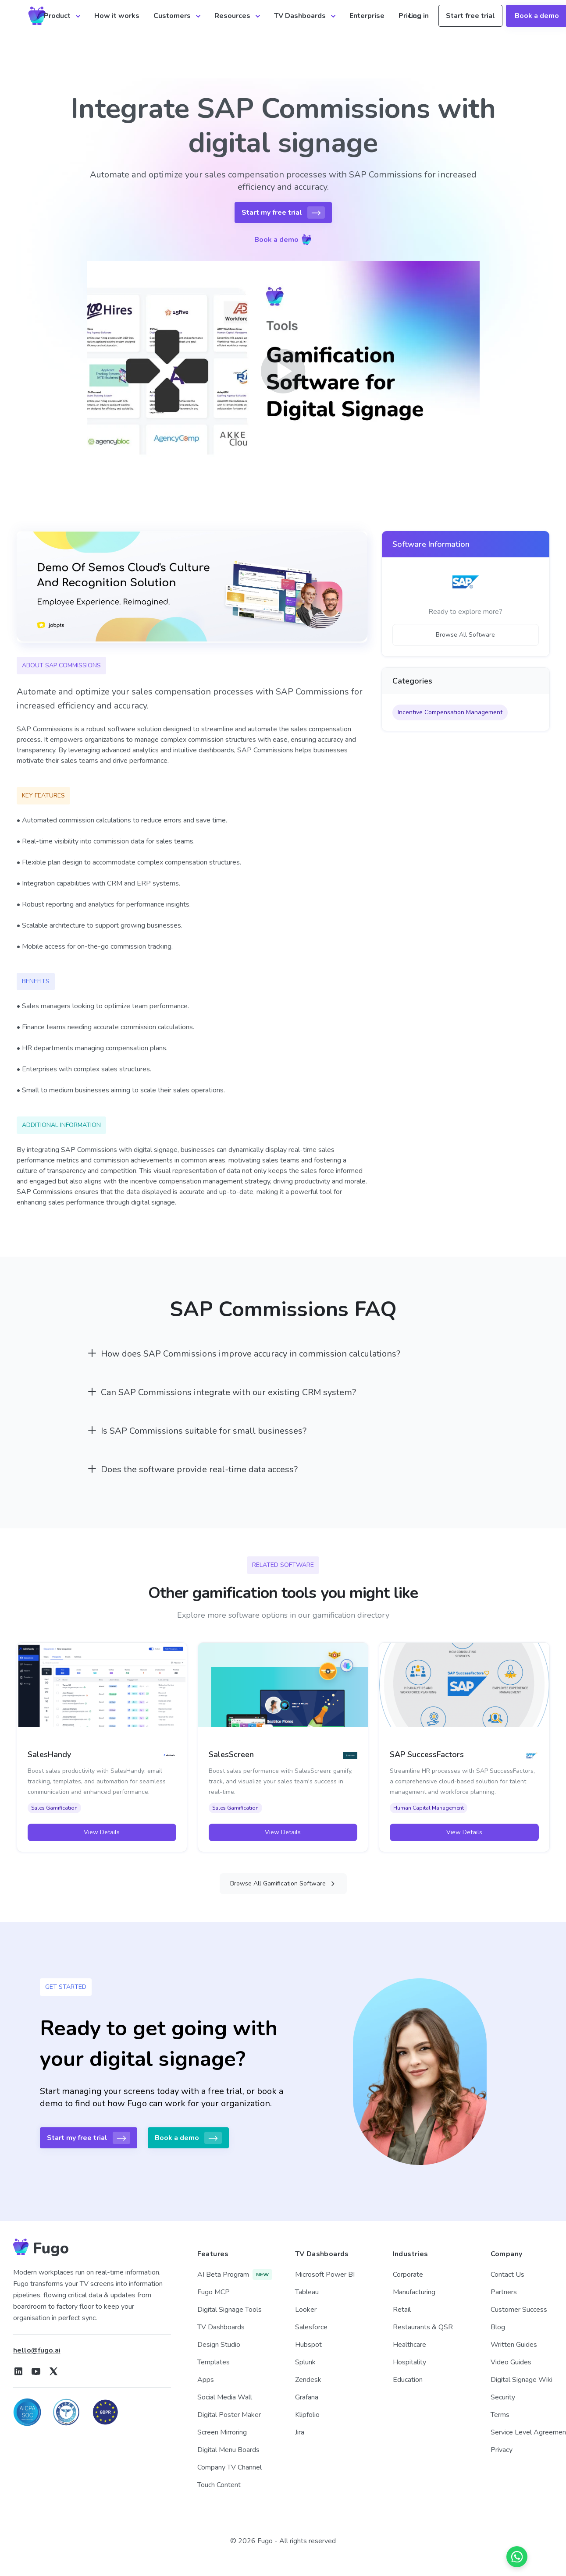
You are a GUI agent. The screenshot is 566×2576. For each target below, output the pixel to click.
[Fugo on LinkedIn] (18, 2371)
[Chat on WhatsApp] (516, 2556)
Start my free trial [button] (283, 212)
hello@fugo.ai (37, 2350)
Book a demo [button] (283, 240)
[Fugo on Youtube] (36, 2371)
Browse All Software (465, 635)
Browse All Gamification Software (283, 1883)
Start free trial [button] (470, 16)
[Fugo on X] (53, 2371)
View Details (102, 1832)
